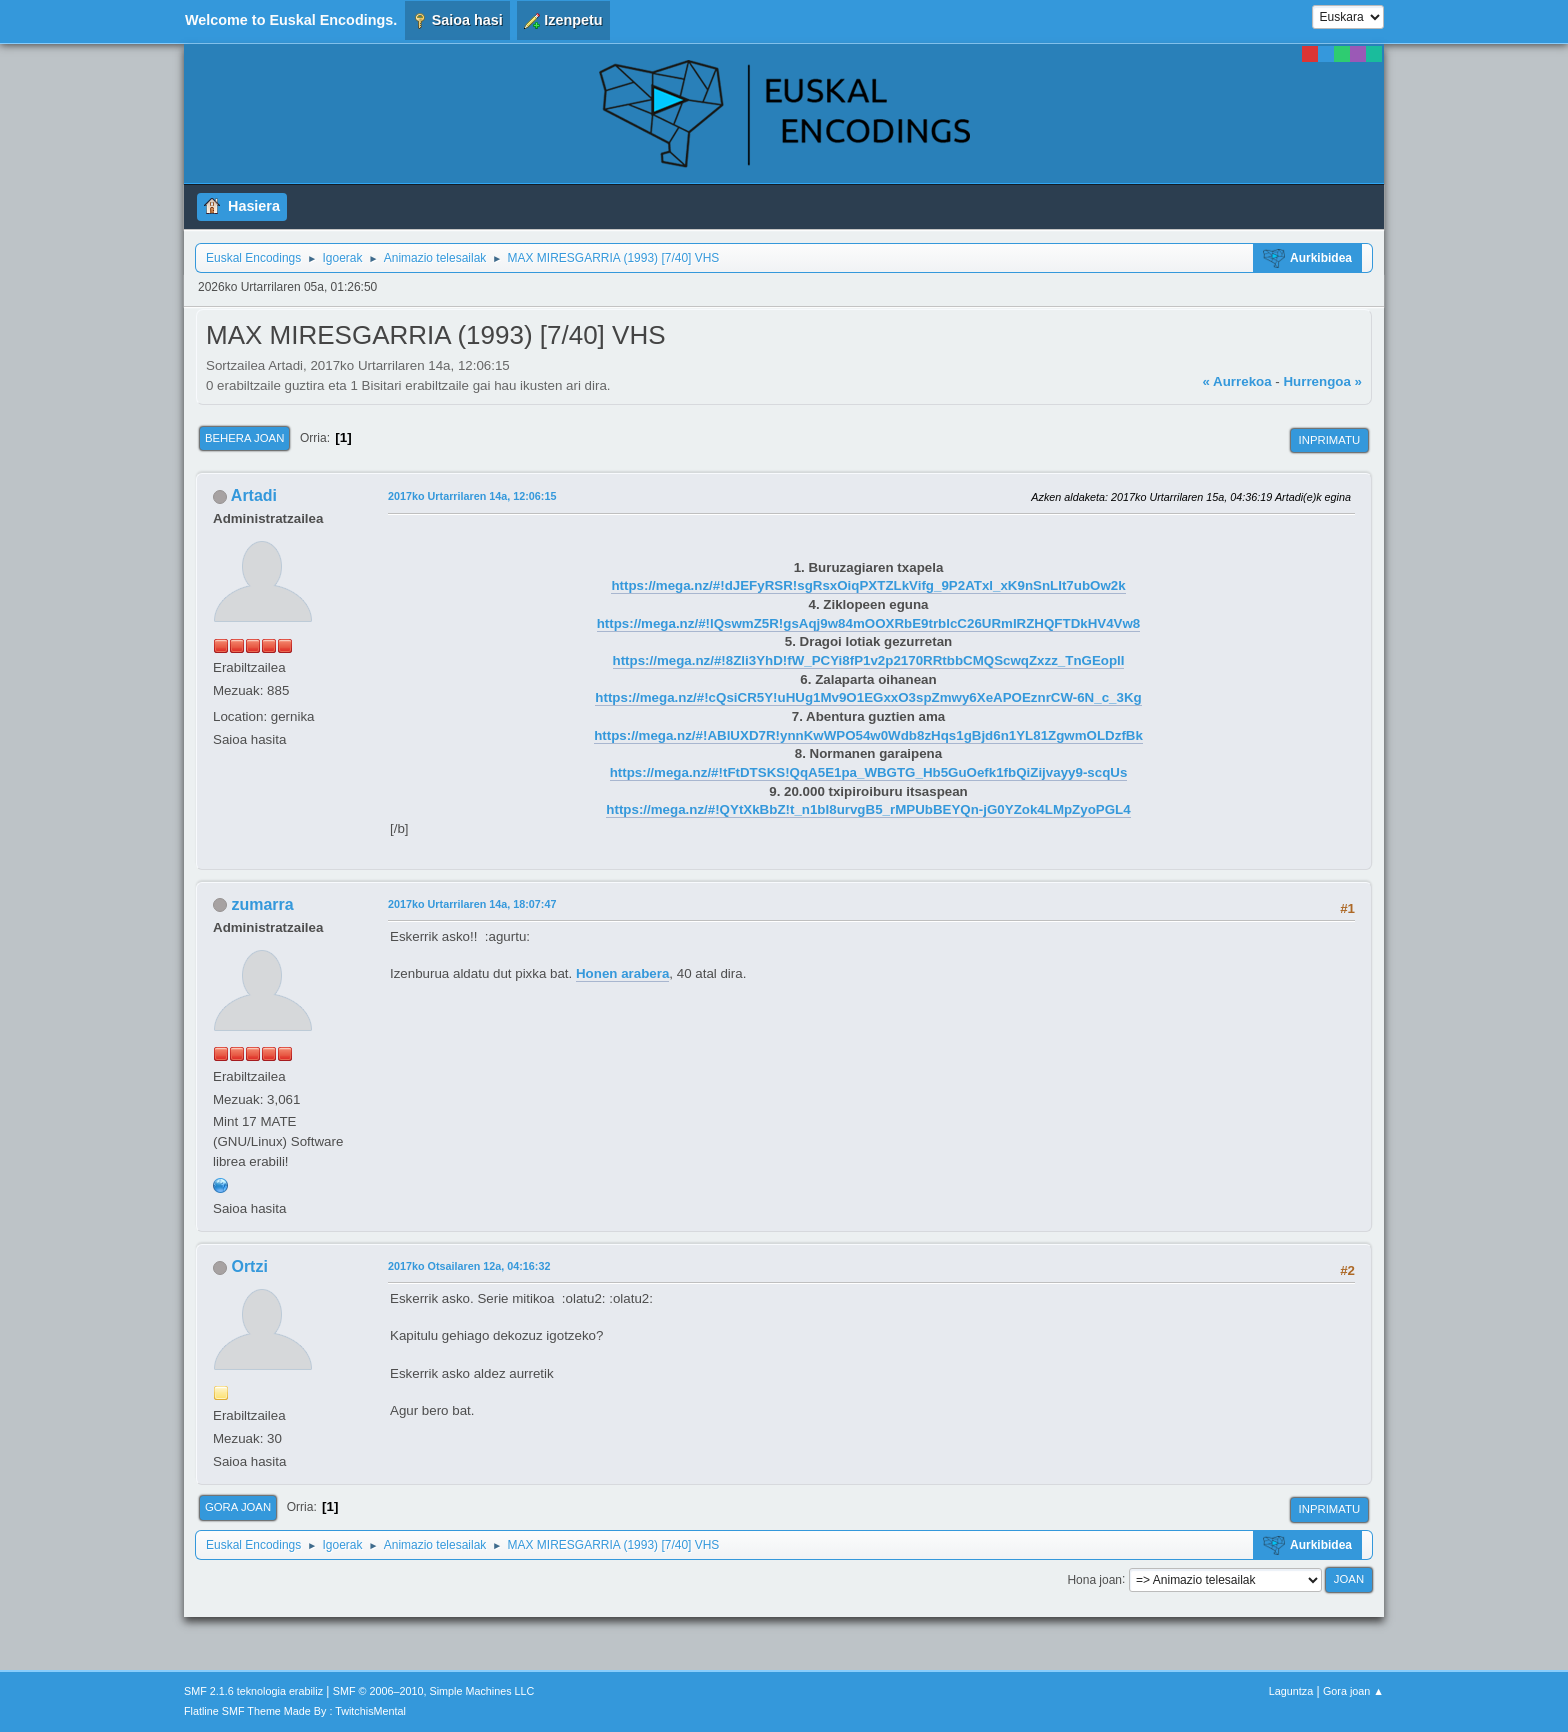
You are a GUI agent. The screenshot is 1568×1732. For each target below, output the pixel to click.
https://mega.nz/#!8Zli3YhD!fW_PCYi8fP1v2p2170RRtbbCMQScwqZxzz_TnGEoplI (869, 660)
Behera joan (244, 438)
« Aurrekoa (1236, 381)
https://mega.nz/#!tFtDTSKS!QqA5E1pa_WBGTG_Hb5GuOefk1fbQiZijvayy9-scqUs (869, 772)
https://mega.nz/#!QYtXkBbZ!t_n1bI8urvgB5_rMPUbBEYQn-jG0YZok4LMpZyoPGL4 (868, 809)
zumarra (262, 904)
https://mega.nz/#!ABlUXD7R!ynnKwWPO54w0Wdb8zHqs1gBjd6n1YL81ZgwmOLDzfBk (868, 735)
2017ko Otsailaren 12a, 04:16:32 (469, 1266)
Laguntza (1291, 1691)
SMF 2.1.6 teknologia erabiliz (253, 1691)
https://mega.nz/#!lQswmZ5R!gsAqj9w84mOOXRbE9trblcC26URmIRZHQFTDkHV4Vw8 (869, 623)
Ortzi (249, 1266)
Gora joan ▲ (1353, 1691)
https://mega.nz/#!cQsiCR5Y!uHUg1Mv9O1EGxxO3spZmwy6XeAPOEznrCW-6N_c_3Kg (868, 697)
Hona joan (1094, 1579)
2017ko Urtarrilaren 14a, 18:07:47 (472, 904)
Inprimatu (1329, 440)
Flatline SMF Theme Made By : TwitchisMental (295, 1711)
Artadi (254, 495)
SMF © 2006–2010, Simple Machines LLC (434, 1691)
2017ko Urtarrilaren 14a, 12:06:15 (472, 496)
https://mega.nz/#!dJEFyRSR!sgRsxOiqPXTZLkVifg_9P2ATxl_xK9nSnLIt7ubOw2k (868, 585)
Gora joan (238, 1507)
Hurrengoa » (1322, 381)
